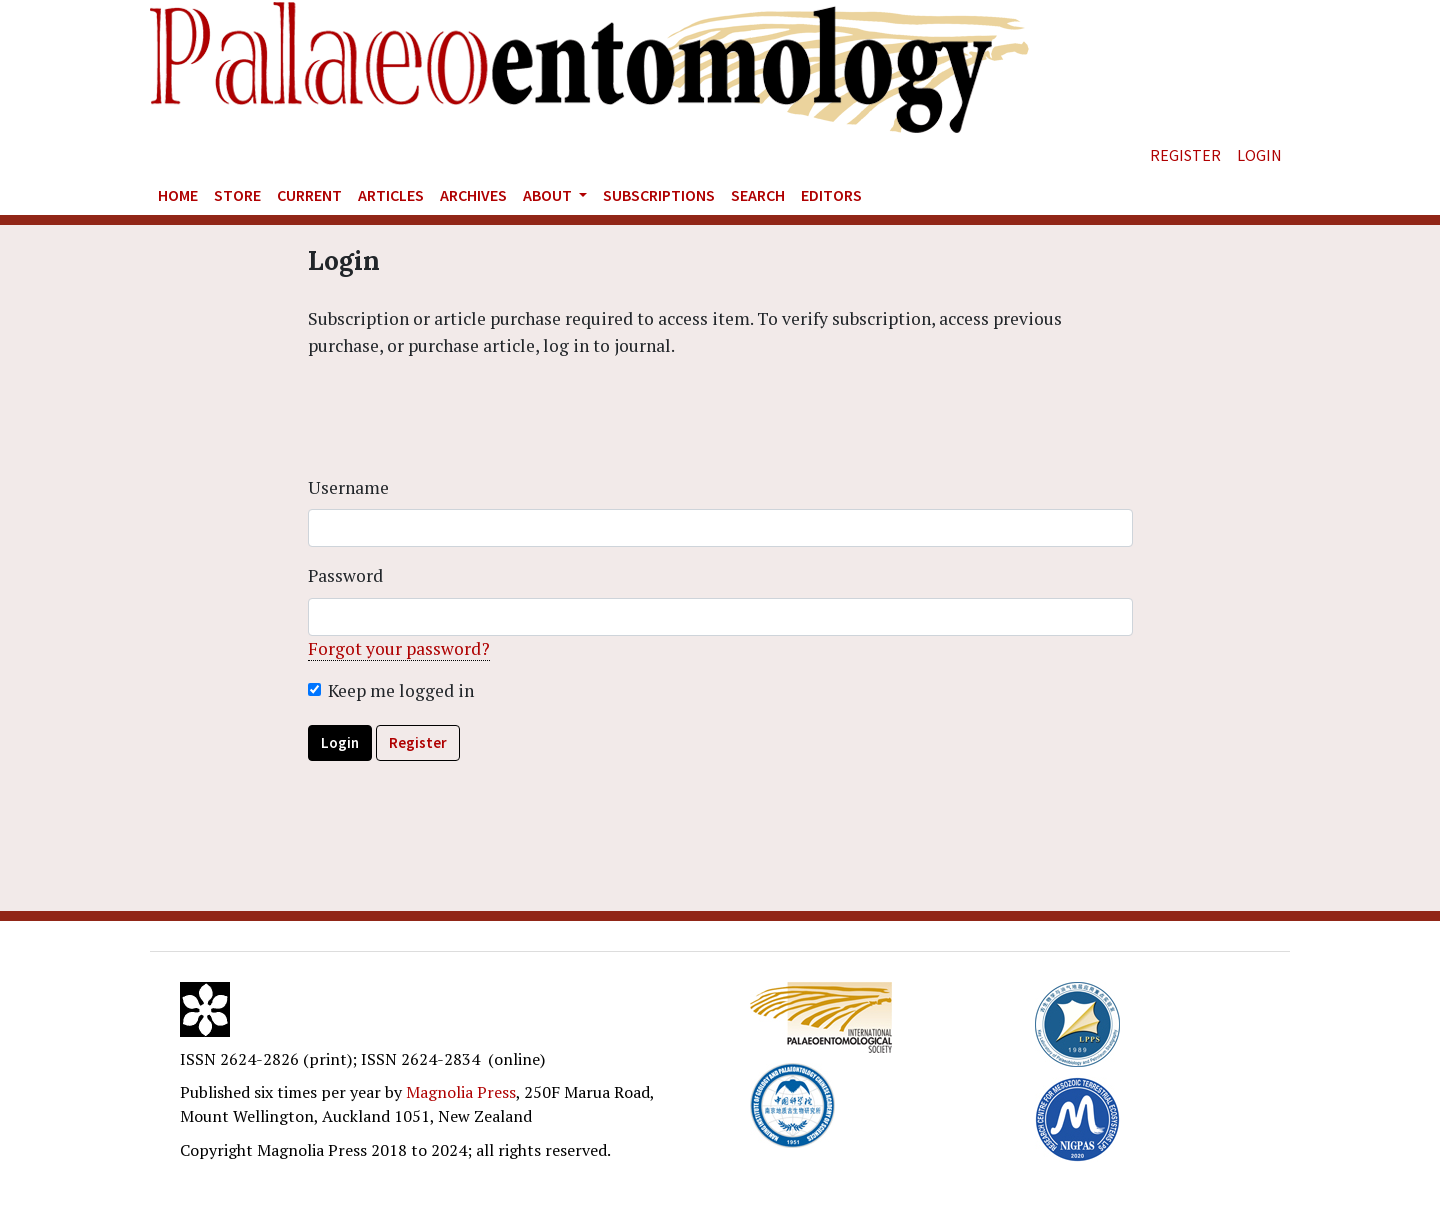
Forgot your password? (399, 648)
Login (1259, 155)
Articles (391, 195)
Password (345, 575)
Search (758, 195)
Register (1185, 155)
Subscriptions (659, 195)
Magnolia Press (461, 1092)
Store (237, 195)
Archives (473, 195)
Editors (831, 195)
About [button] (549, 195)
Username (348, 487)
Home (178, 195)
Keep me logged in (401, 690)
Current (309, 195)
